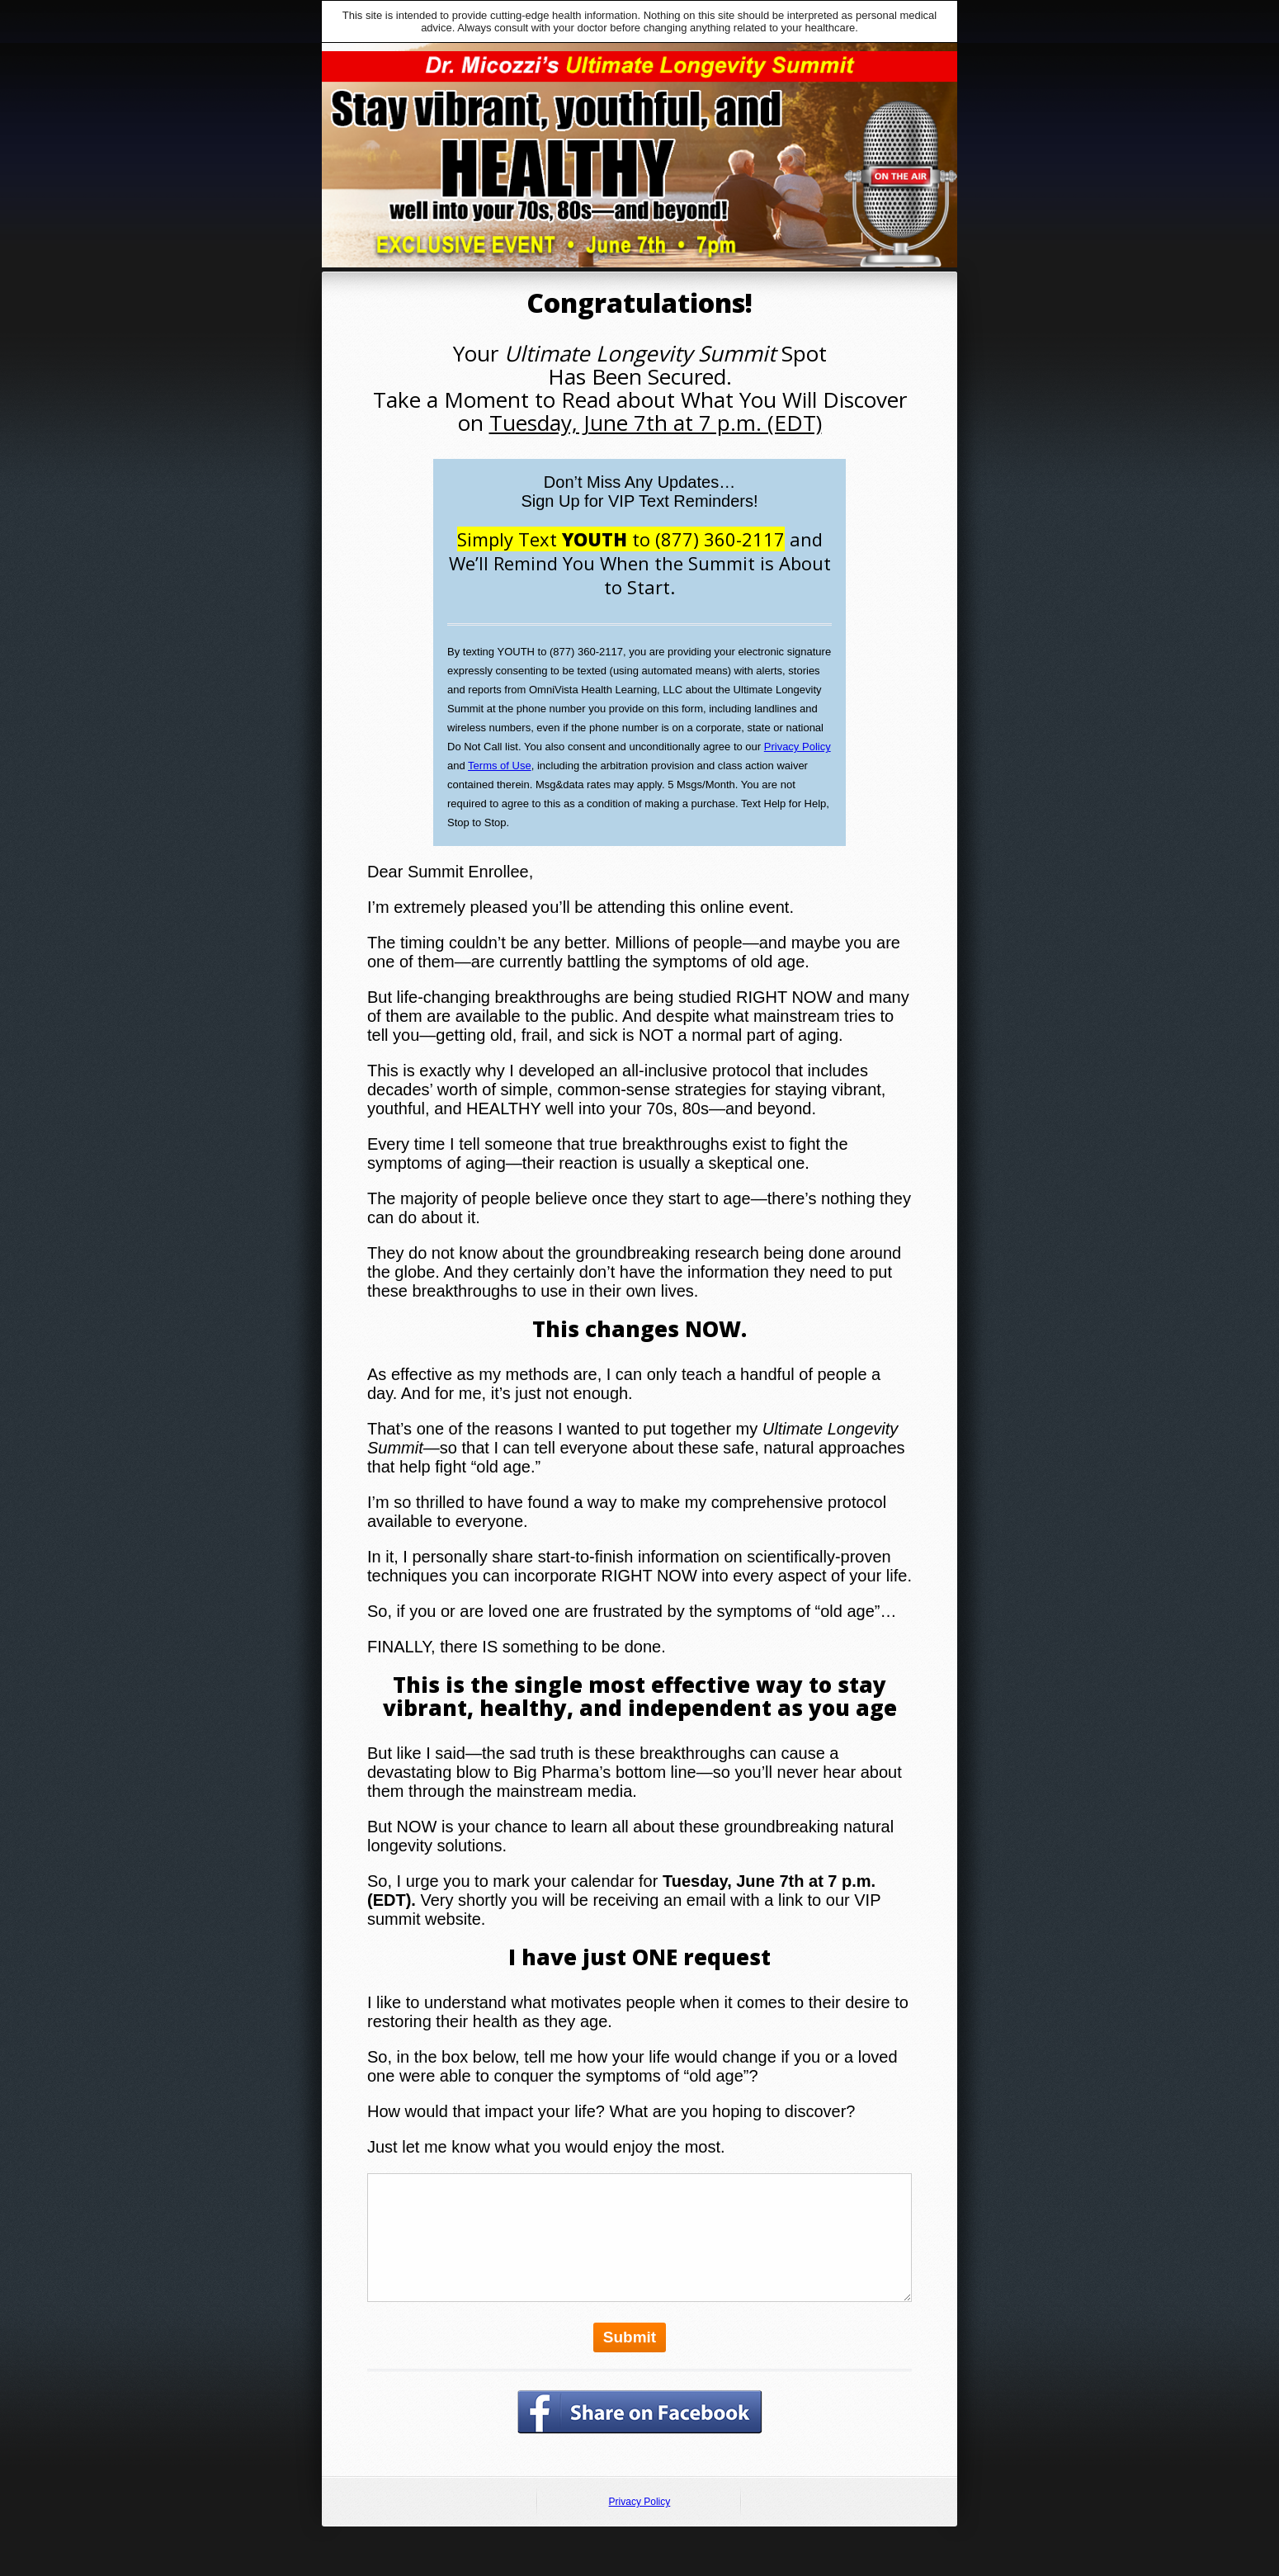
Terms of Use (499, 765)
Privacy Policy (797, 746)
